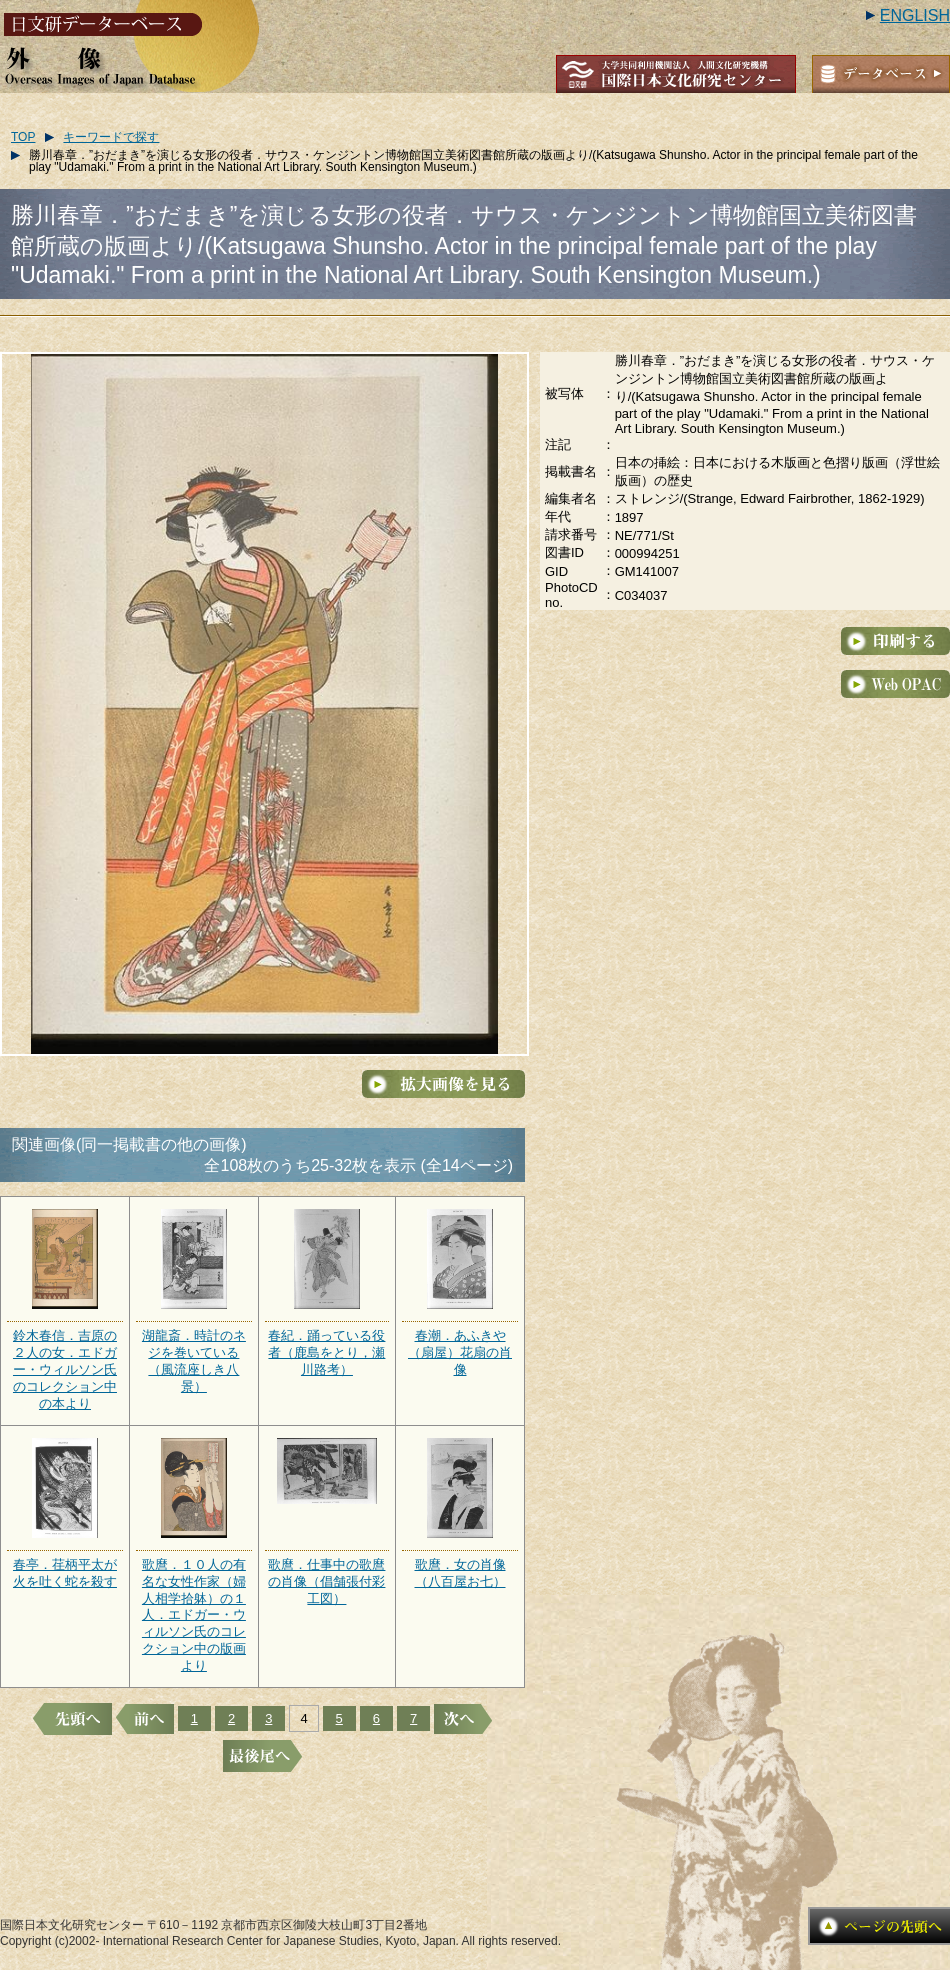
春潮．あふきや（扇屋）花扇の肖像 (460, 1352)
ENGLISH (915, 15)
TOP (23, 137)
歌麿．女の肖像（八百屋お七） (460, 1573)
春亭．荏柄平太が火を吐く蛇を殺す (65, 1573)
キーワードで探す (111, 137)
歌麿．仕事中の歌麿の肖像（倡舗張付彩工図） (326, 1581)
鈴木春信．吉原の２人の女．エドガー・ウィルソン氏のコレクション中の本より (65, 1369)
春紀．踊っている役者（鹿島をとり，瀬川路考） (326, 1352)
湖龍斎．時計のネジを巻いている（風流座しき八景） (194, 1361)
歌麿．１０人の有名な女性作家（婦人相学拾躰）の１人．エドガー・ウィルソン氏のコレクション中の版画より (194, 1615)
